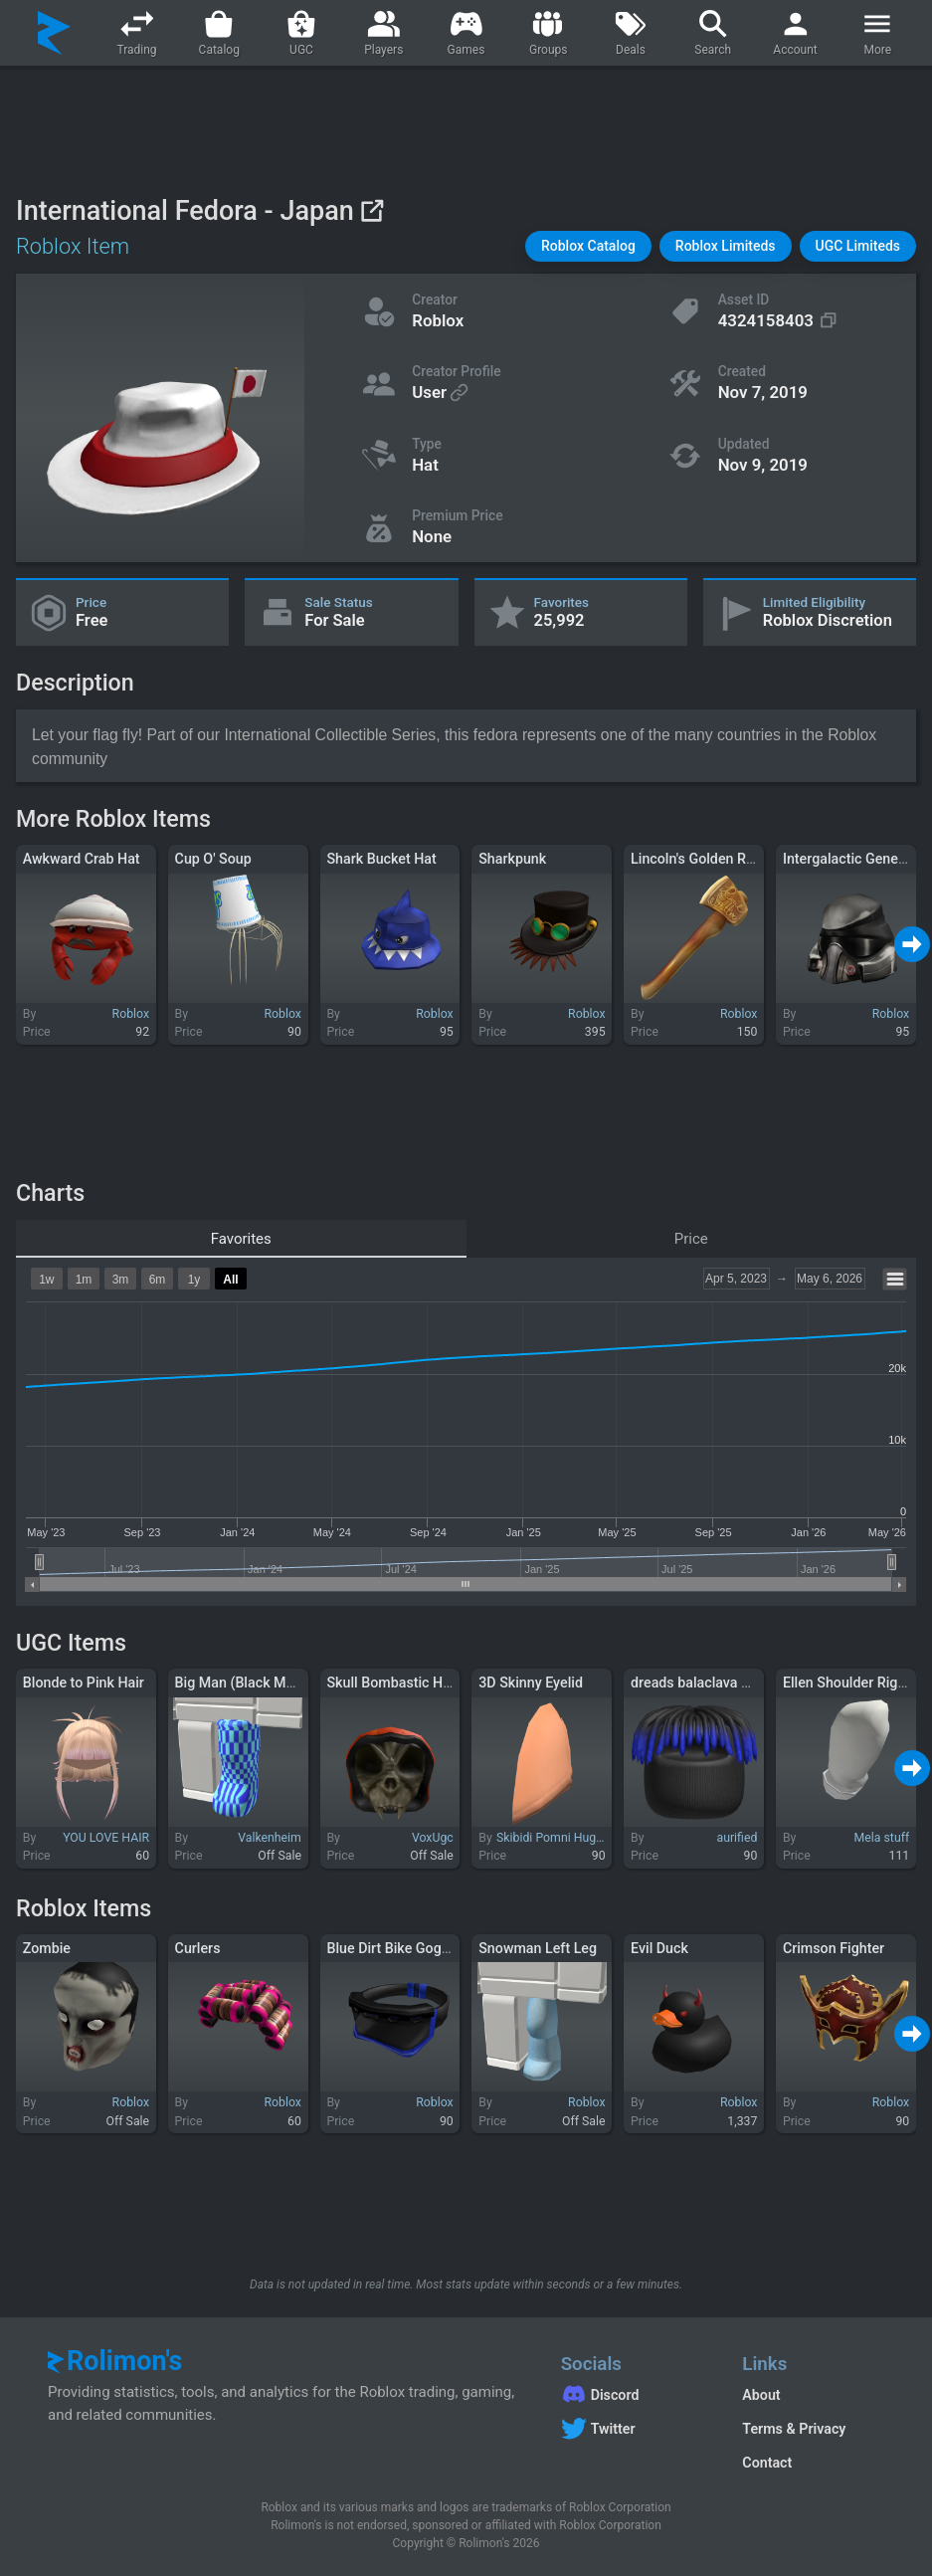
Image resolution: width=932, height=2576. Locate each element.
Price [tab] (691, 1239)
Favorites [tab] (241, 1239)
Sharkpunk (512, 859)
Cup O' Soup (213, 859)
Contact (767, 2463)
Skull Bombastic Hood (396, 1682)
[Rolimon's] (54, 33)
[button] (588, 246)
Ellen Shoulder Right (846, 1682)
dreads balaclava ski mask (714, 1682)
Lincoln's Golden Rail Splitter (720, 859)
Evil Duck (659, 1948)
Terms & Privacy (793, 2429)
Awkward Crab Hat (81, 859)
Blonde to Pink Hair (83, 1682)
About (761, 2395)
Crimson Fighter (833, 1948)
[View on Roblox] (371, 210)
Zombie (47, 1948)
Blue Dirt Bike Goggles (396, 1948)
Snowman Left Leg (537, 1948)
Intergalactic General (848, 859)
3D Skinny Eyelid (530, 1682)
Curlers (198, 1948)
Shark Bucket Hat (381, 859)
